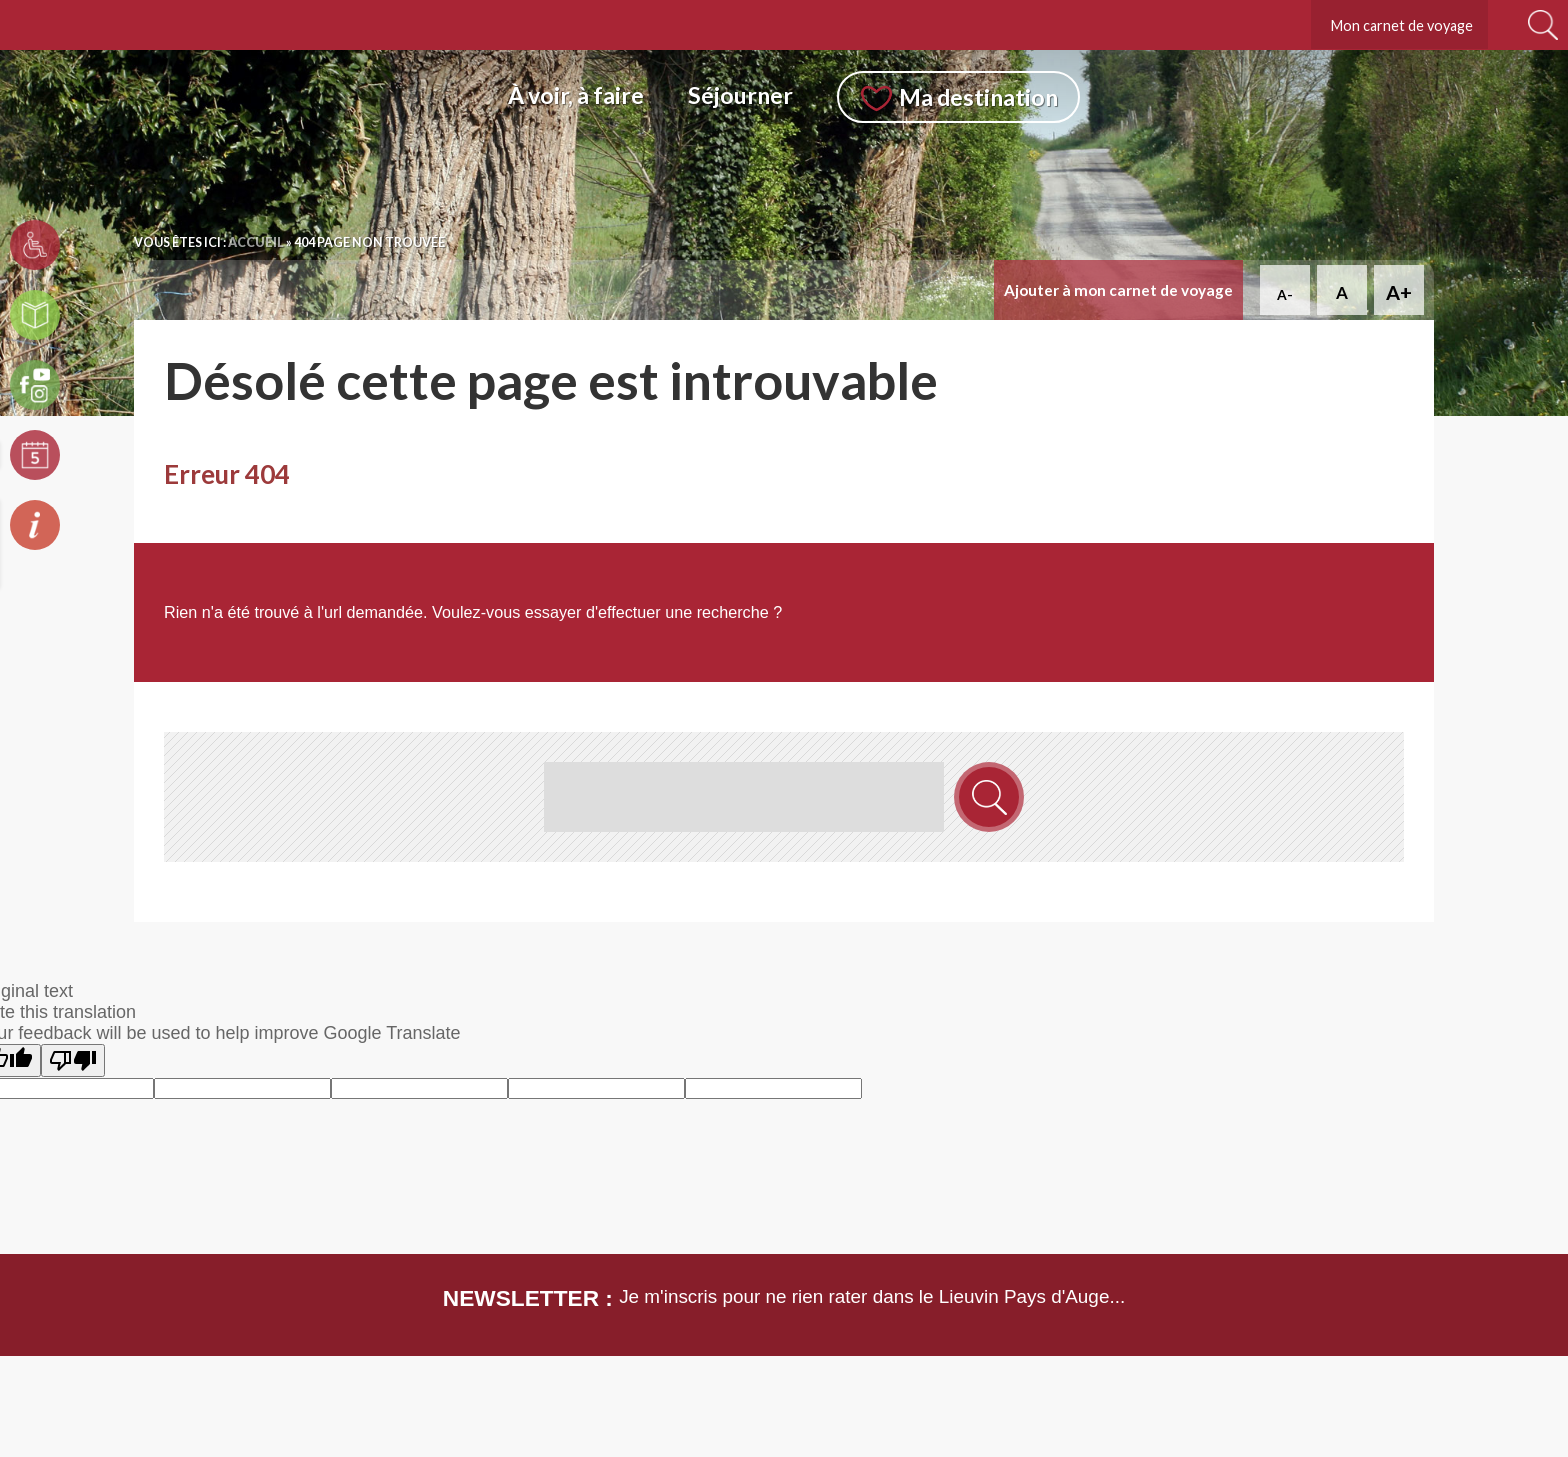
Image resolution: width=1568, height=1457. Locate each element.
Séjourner (740, 95)
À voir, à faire (576, 95)
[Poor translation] (73, 1060)
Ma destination (978, 97)
